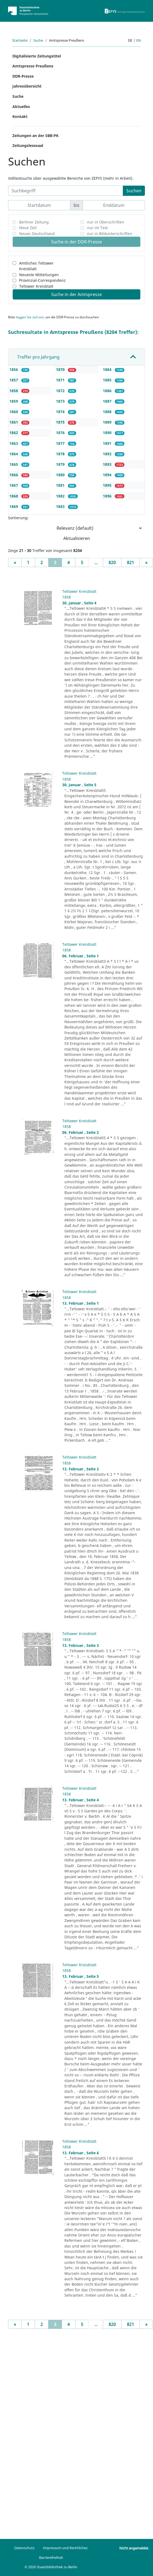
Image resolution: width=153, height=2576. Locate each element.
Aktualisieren (76, 538)
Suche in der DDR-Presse (76, 242)
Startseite (19, 40)
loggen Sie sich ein (30, 317)
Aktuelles (21, 106)
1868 (14, 496)
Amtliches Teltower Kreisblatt (36, 266)
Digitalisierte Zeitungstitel (36, 56)
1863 (14, 443)
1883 (61, 506)
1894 (108, 474)
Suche (38, 40)
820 (112, 562)
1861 (14, 422)
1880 (61, 474)
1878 (61, 453)
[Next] (146, 562)
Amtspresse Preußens (32, 65)
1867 (14, 485)
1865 (14, 464)
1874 (61, 411)
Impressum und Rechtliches (65, 2547)
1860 (14, 411)
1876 (61, 432)
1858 (14, 390)
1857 (14, 380)
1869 (14, 506)
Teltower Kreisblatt (36, 286)
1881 (61, 485)
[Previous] (15, 562)
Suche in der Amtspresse (76, 294)
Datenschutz (24, 2547)
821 (130, 562)
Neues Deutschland (37, 233)
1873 (61, 401)
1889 (108, 422)
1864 (14, 453)
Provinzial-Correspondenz (42, 280)
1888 (108, 411)
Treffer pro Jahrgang (38, 357)
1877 (61, 443)
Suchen (133, 191)
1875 (61, 422)
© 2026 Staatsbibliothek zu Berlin (51, 2566)
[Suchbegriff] (65, 191)
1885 (108, 380)
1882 (61, 496)
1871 (61, 380)
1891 (108, 443)
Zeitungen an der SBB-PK (35, 135)
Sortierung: (18, 517)
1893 (108, 464)
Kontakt (19, 116)
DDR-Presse (23, 76)
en (138, 40)
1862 (14, 432)
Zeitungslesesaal (27, 145)
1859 (14, 401)
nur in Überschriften (105, 222)
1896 (108, 496)
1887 (108, 401)
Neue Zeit (28, 227)
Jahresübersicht (26, 86)
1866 (14, 474)
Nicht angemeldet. (134, 2548)
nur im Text (97, 227)
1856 (14, 369)
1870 (61, 369)
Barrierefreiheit (51, 2557)
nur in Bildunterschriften (109, 233)
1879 (61, 464)
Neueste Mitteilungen (39, 274)
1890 (108, 432)
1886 (108, 390)
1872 (61, 390)
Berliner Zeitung (34, 222)
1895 (108, 485)
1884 (108, 369)
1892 (108, 453)
